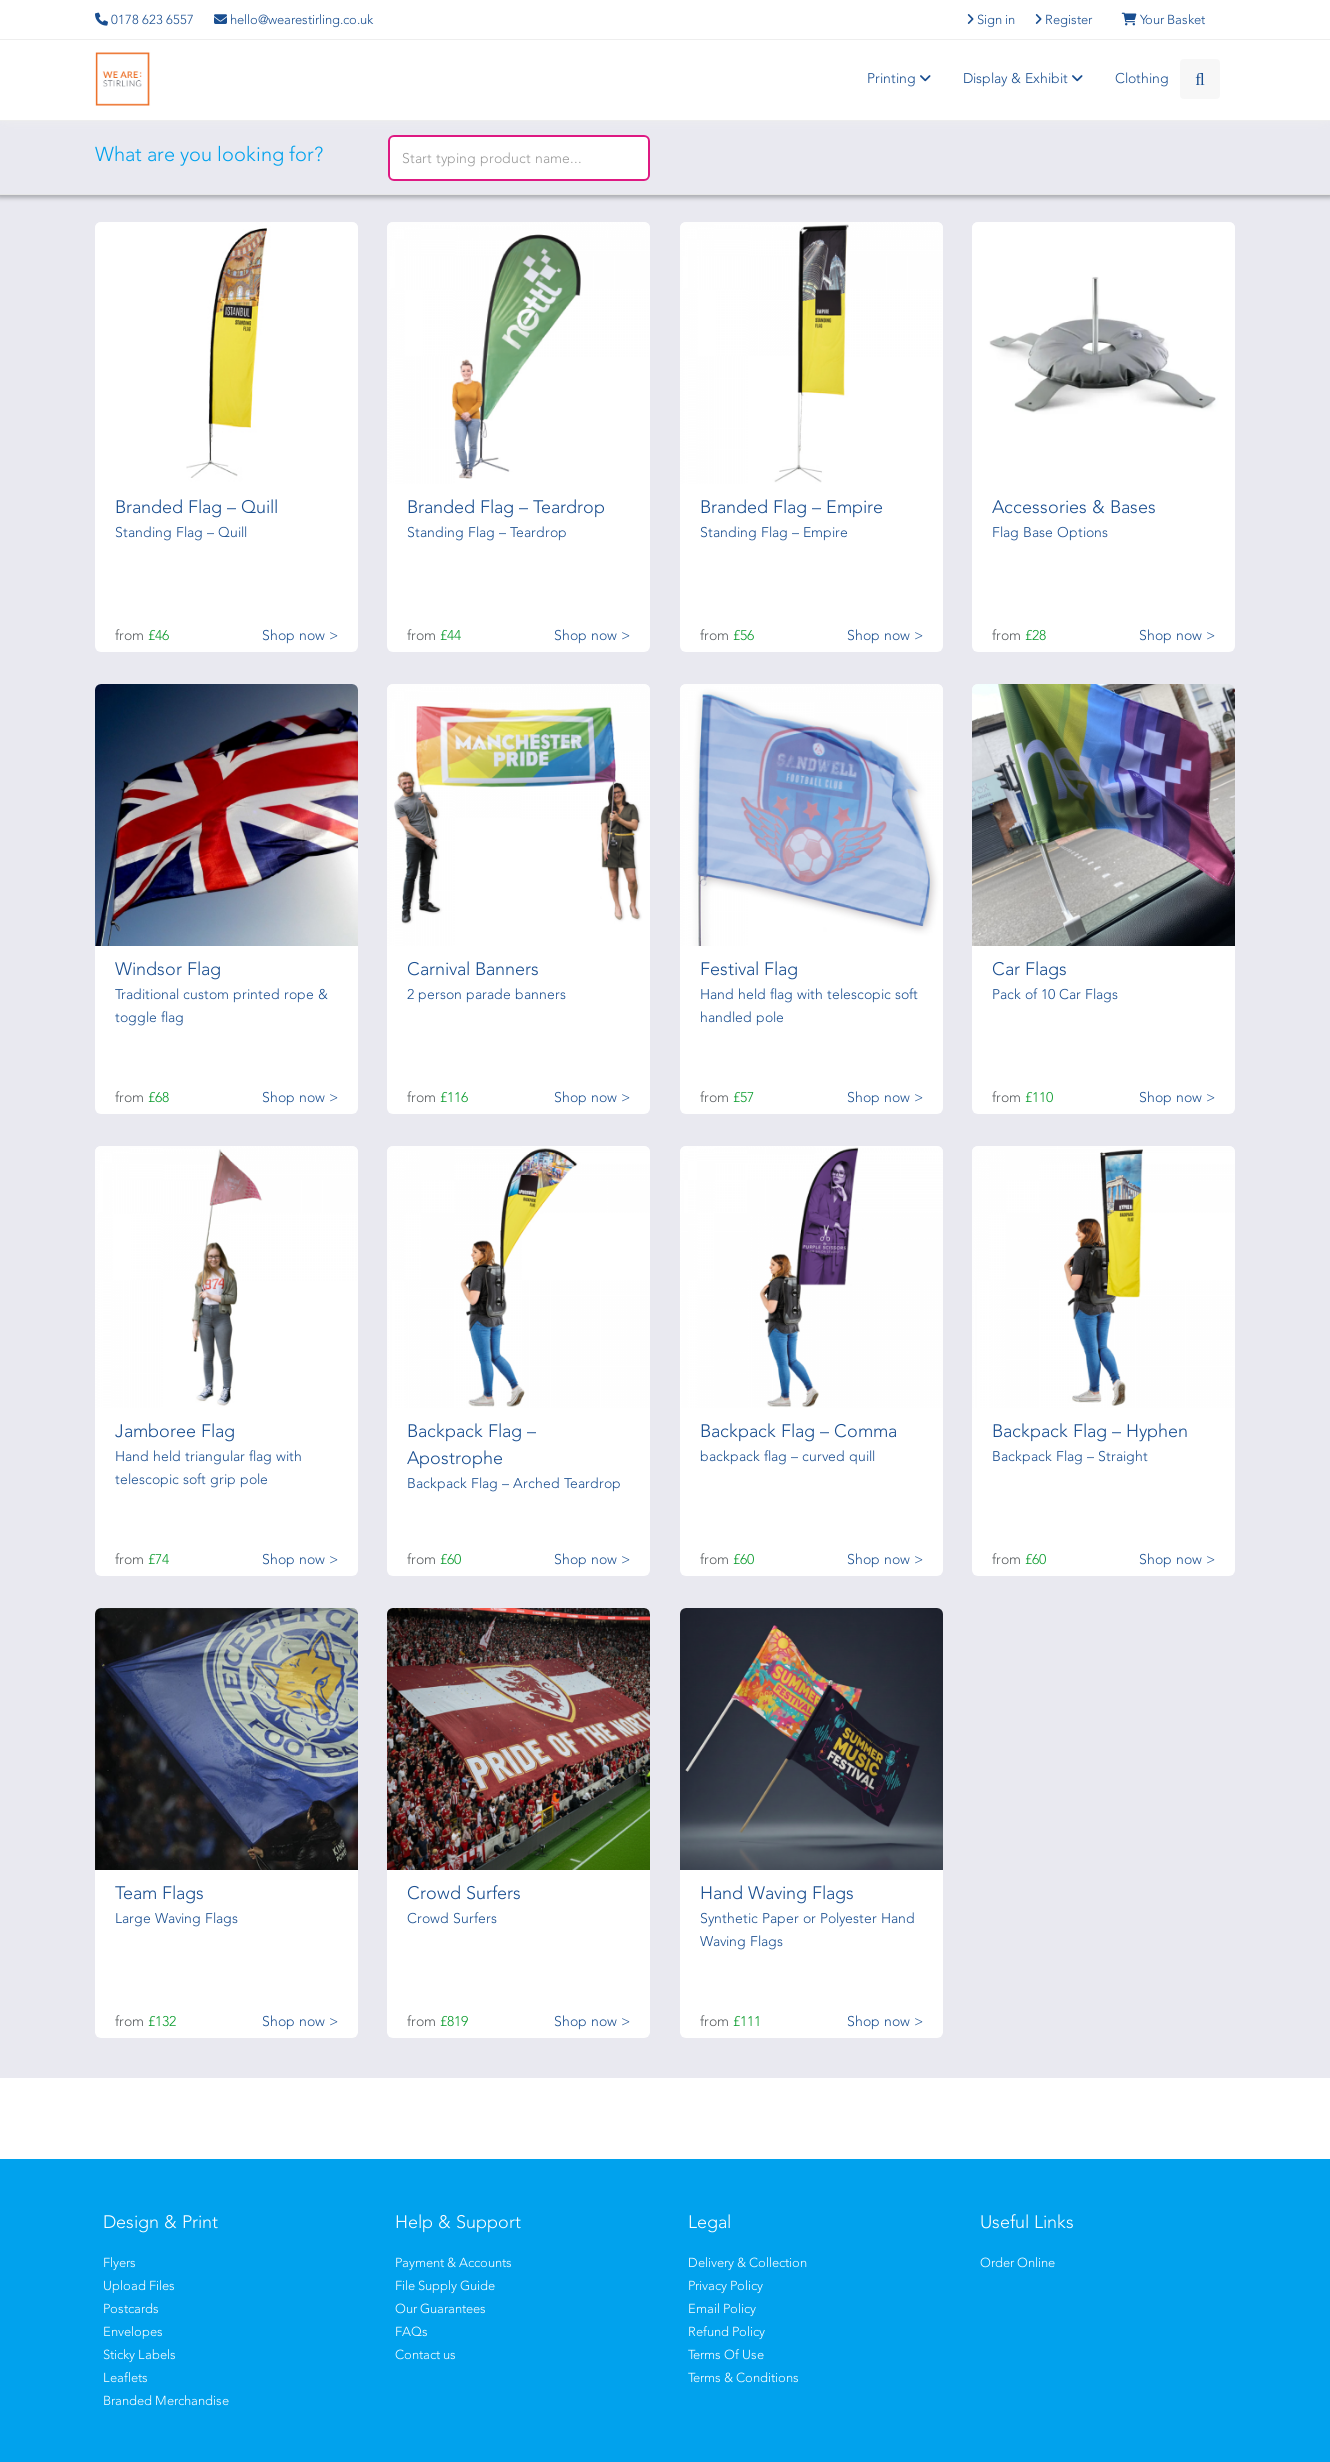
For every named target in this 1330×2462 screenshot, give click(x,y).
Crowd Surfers (464, 1893)
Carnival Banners (473, 969)
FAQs (411, 2331)
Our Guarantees (440, 2308)
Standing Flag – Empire (774, 532)
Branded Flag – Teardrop (506, 507)
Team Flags (159, 1893)
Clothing (1142, 78)
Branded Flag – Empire (791, 507)
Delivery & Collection (747, 2262)
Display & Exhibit (1026, 78)
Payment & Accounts (453, 2262)
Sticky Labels (139, 2354)
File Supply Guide (445, 2285)
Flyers (119, 2262)
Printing (902, 78)
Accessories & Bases (1074, 507)
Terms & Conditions (743, 2377)
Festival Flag (749, 969)
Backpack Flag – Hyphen (1090, 1431)
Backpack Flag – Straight (1070, 1456)
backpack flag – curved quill (787, 1456)
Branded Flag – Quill (196, 507)
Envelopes (133, 2331)
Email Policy (722, 2308)
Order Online (1017, 2262)
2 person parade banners (486, 994)
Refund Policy (726, 2331)
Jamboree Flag (175, 1431)
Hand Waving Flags (777, 1893)
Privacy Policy (725, 2285)
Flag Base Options (1050, 532)
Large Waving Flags (176, 1918)
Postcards (131, 2308)
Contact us (425, 2354)
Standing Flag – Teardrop (487, 532)
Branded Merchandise (166, 2400)
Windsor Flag (168, 969)
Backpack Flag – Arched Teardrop (514, 1483)
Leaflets (125, 2377)
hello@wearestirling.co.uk (293, 19)
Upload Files (139, 2285)
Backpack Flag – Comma (798, 1431)
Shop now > (300, 635)
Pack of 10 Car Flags (1055, 994)
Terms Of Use (726, 2354)
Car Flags (1029, 969)
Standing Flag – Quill (181, 532)
